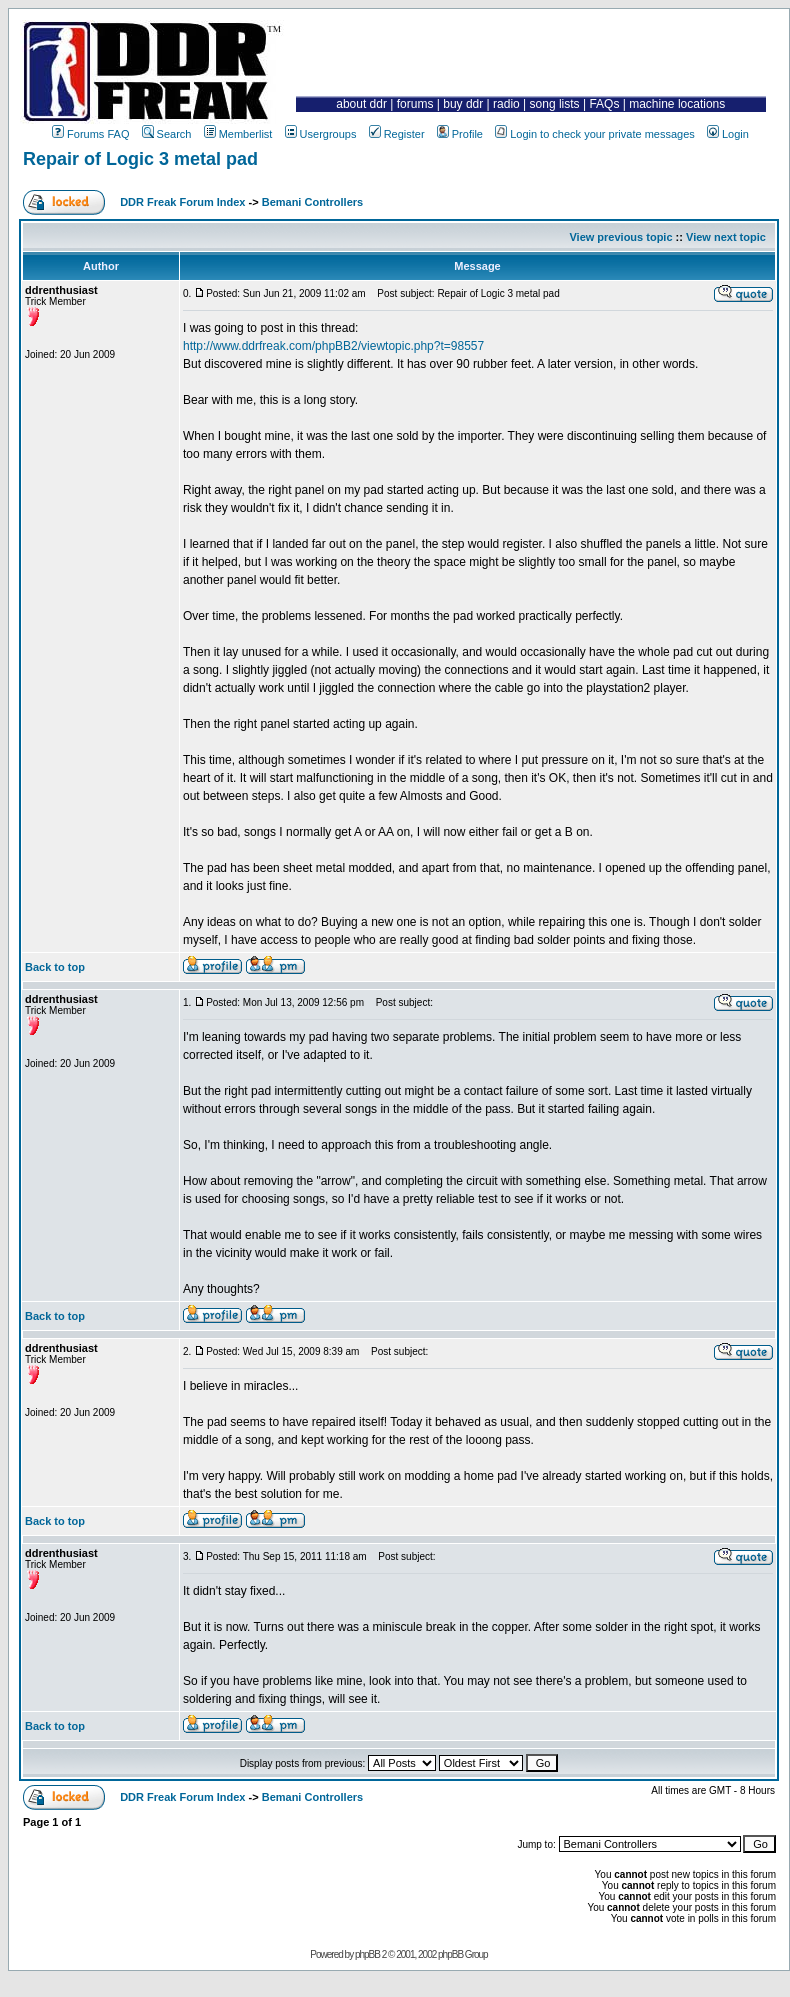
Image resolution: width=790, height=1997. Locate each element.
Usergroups (321, 134)
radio (506, 104)
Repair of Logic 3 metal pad (140, 159)
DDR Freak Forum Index (182, 202)
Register (397, 134)
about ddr (361, 104)
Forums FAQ (90, 134)
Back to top (55, 967)
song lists (555, 104)
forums (415, 104)
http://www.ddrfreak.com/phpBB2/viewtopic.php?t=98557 (333, 346)
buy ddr (463, 104)
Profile (460, 134)
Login (728, 134)
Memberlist (238, 134)
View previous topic (620, 237)
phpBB (367, 1954)
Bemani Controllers (312, 202)
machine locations (677, 104)
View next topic (726, 237)
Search (167, 134)
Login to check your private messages (595, 134)
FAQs (604, 104)
